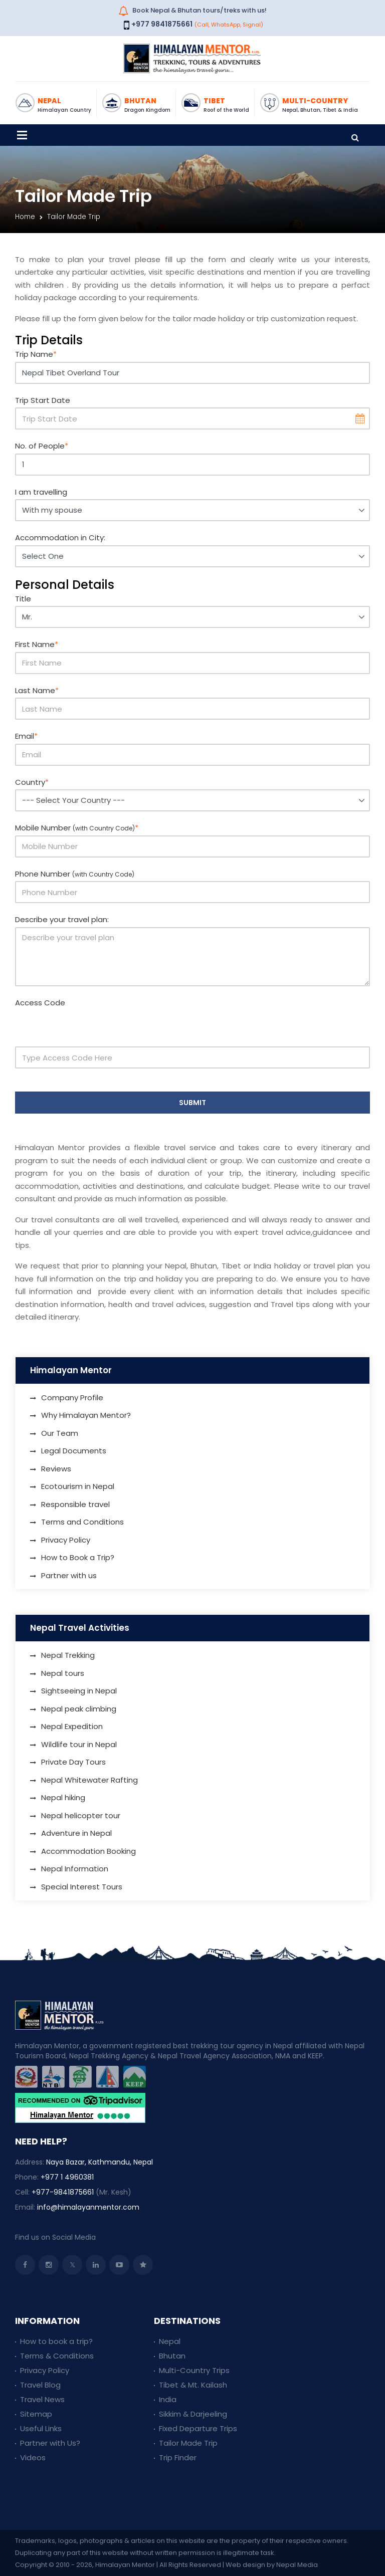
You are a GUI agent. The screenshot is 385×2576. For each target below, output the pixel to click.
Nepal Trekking (68, 1655)
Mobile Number (76, 827)
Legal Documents (73, 1450)
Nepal (169, 2341)
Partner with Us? (50, 2443)
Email (26, 736)
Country (32, 782)
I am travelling (41, 492)
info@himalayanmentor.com (88, 2207)
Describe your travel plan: (62, 919)
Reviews (56, 1468)
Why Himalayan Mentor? (86, 1415)
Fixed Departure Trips (198, 2428)
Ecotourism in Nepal (77, 1486)
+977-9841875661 (63, 2192)
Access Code (40, 1002)
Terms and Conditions (82, 1522)
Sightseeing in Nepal (79, 1690)
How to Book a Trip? (77, 1557)
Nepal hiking (63, 1797)
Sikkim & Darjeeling (193, 2414)
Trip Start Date (42, 400)
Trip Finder (178, 2457)
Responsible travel (75, 1504)
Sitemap (36, 2414)
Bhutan (172, 2355)
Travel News (42, 2399)
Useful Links (41, 2428)
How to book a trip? (56, 2341)
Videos (33, 2457)
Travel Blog (40, 2385)
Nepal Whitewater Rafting (89, 1780)
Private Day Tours (73, 1762)
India (167, 2399)
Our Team (59, 1433)
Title (23, 598)
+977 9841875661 (161, 24)
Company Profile (72, 1397)
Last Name (37, 690)
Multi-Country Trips (194, 2370)
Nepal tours (62, 1673)
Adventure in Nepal (76, 1833)
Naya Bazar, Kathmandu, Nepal (99, 2162)
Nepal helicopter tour (80, 1815)
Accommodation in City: (60, 537)
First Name (36, 644)
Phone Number (74, 874)
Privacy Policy (65, 1540)
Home (25, 217)
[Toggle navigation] (22, 135)
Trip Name (36, 354)
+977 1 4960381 (67, 2177)
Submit (192, 1103)
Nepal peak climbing (78, 1708)
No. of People (41, 446)
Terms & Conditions (57, 2355)
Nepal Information (74, 1868)
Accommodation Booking (88, 1851)
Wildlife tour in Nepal (79, 1744)
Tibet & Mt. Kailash (193, 2385)
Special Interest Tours (81, 1886)
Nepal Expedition (72, 1726)
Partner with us (69, 1575)
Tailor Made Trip (188, 2443)
